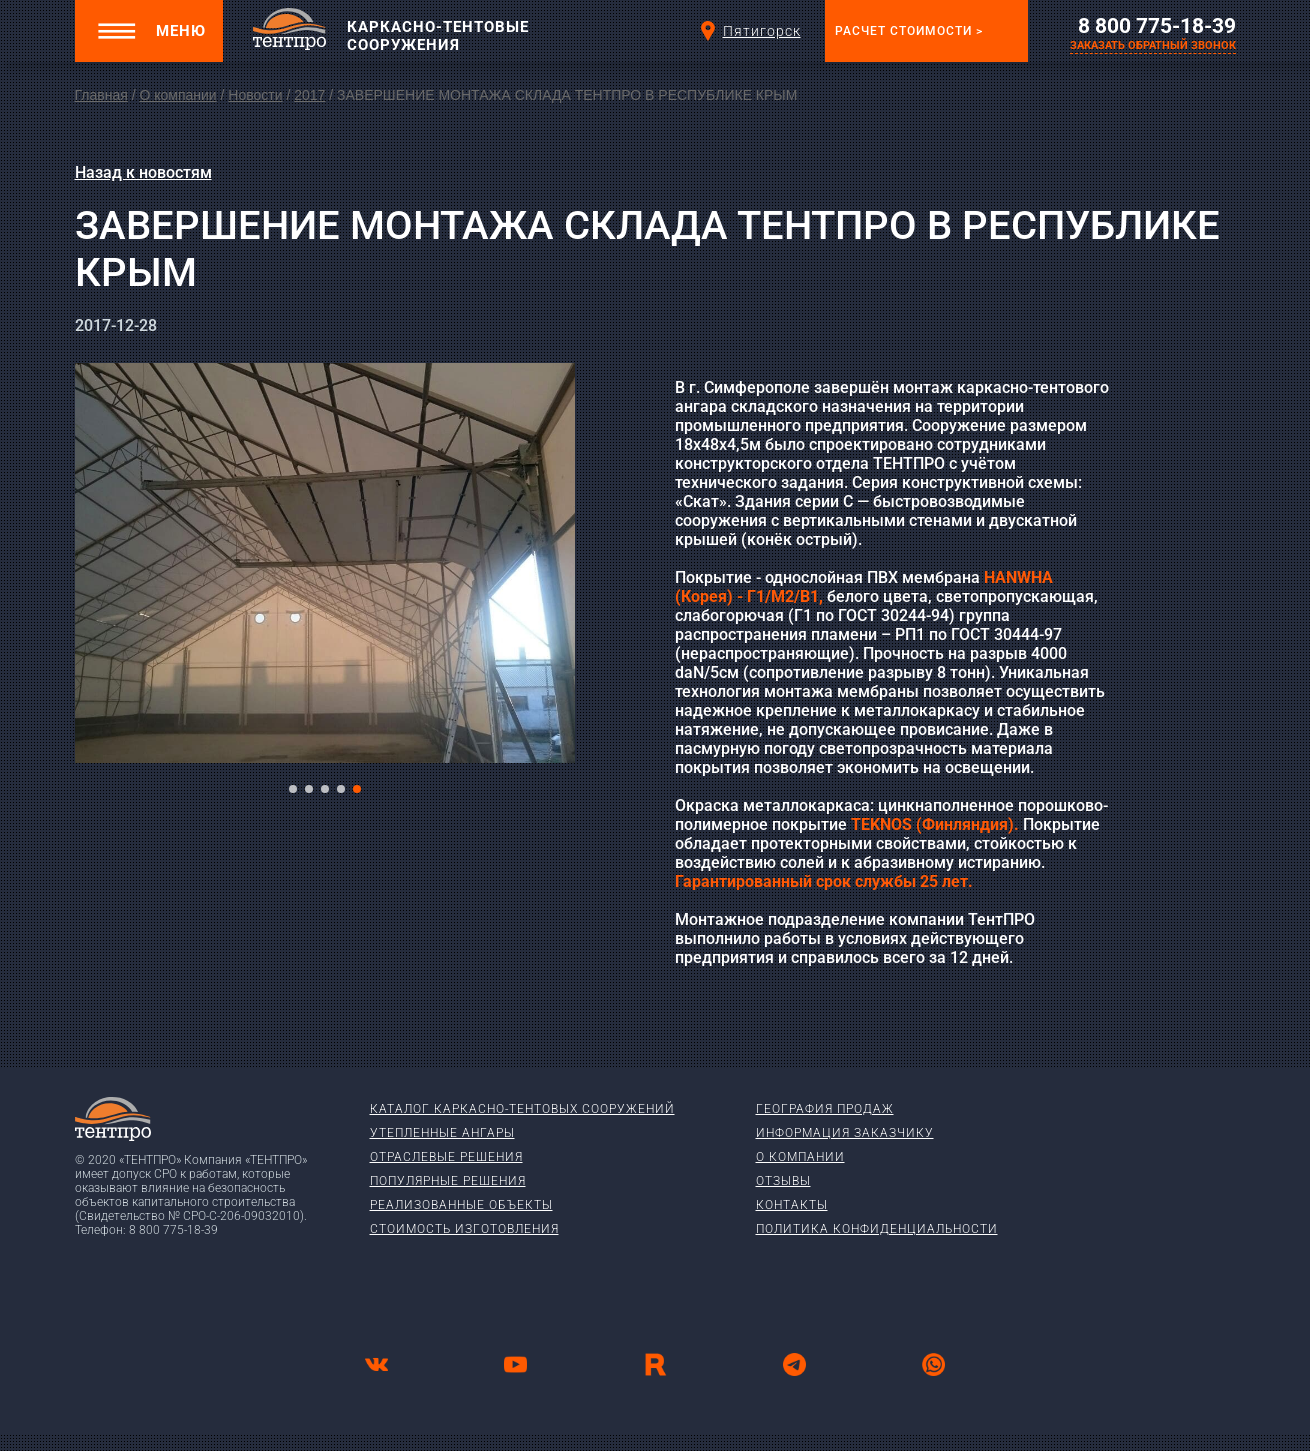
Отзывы (783, 1181)
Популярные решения (448, 1181)
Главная (101, 95)
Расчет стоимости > (909, 31)
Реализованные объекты (461, 1205)
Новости (255, 95)
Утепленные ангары (442, 1133)
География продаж (825, 1109)
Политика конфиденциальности (877, 1229)
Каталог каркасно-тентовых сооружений (522, 1109)
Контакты (792, 1205)
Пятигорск (749, 31)
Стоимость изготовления (464, 1229)
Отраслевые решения (446, 1157)
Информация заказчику (845, 1133)
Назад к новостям (143, 172)
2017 (309, 95)
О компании (177, 95)
